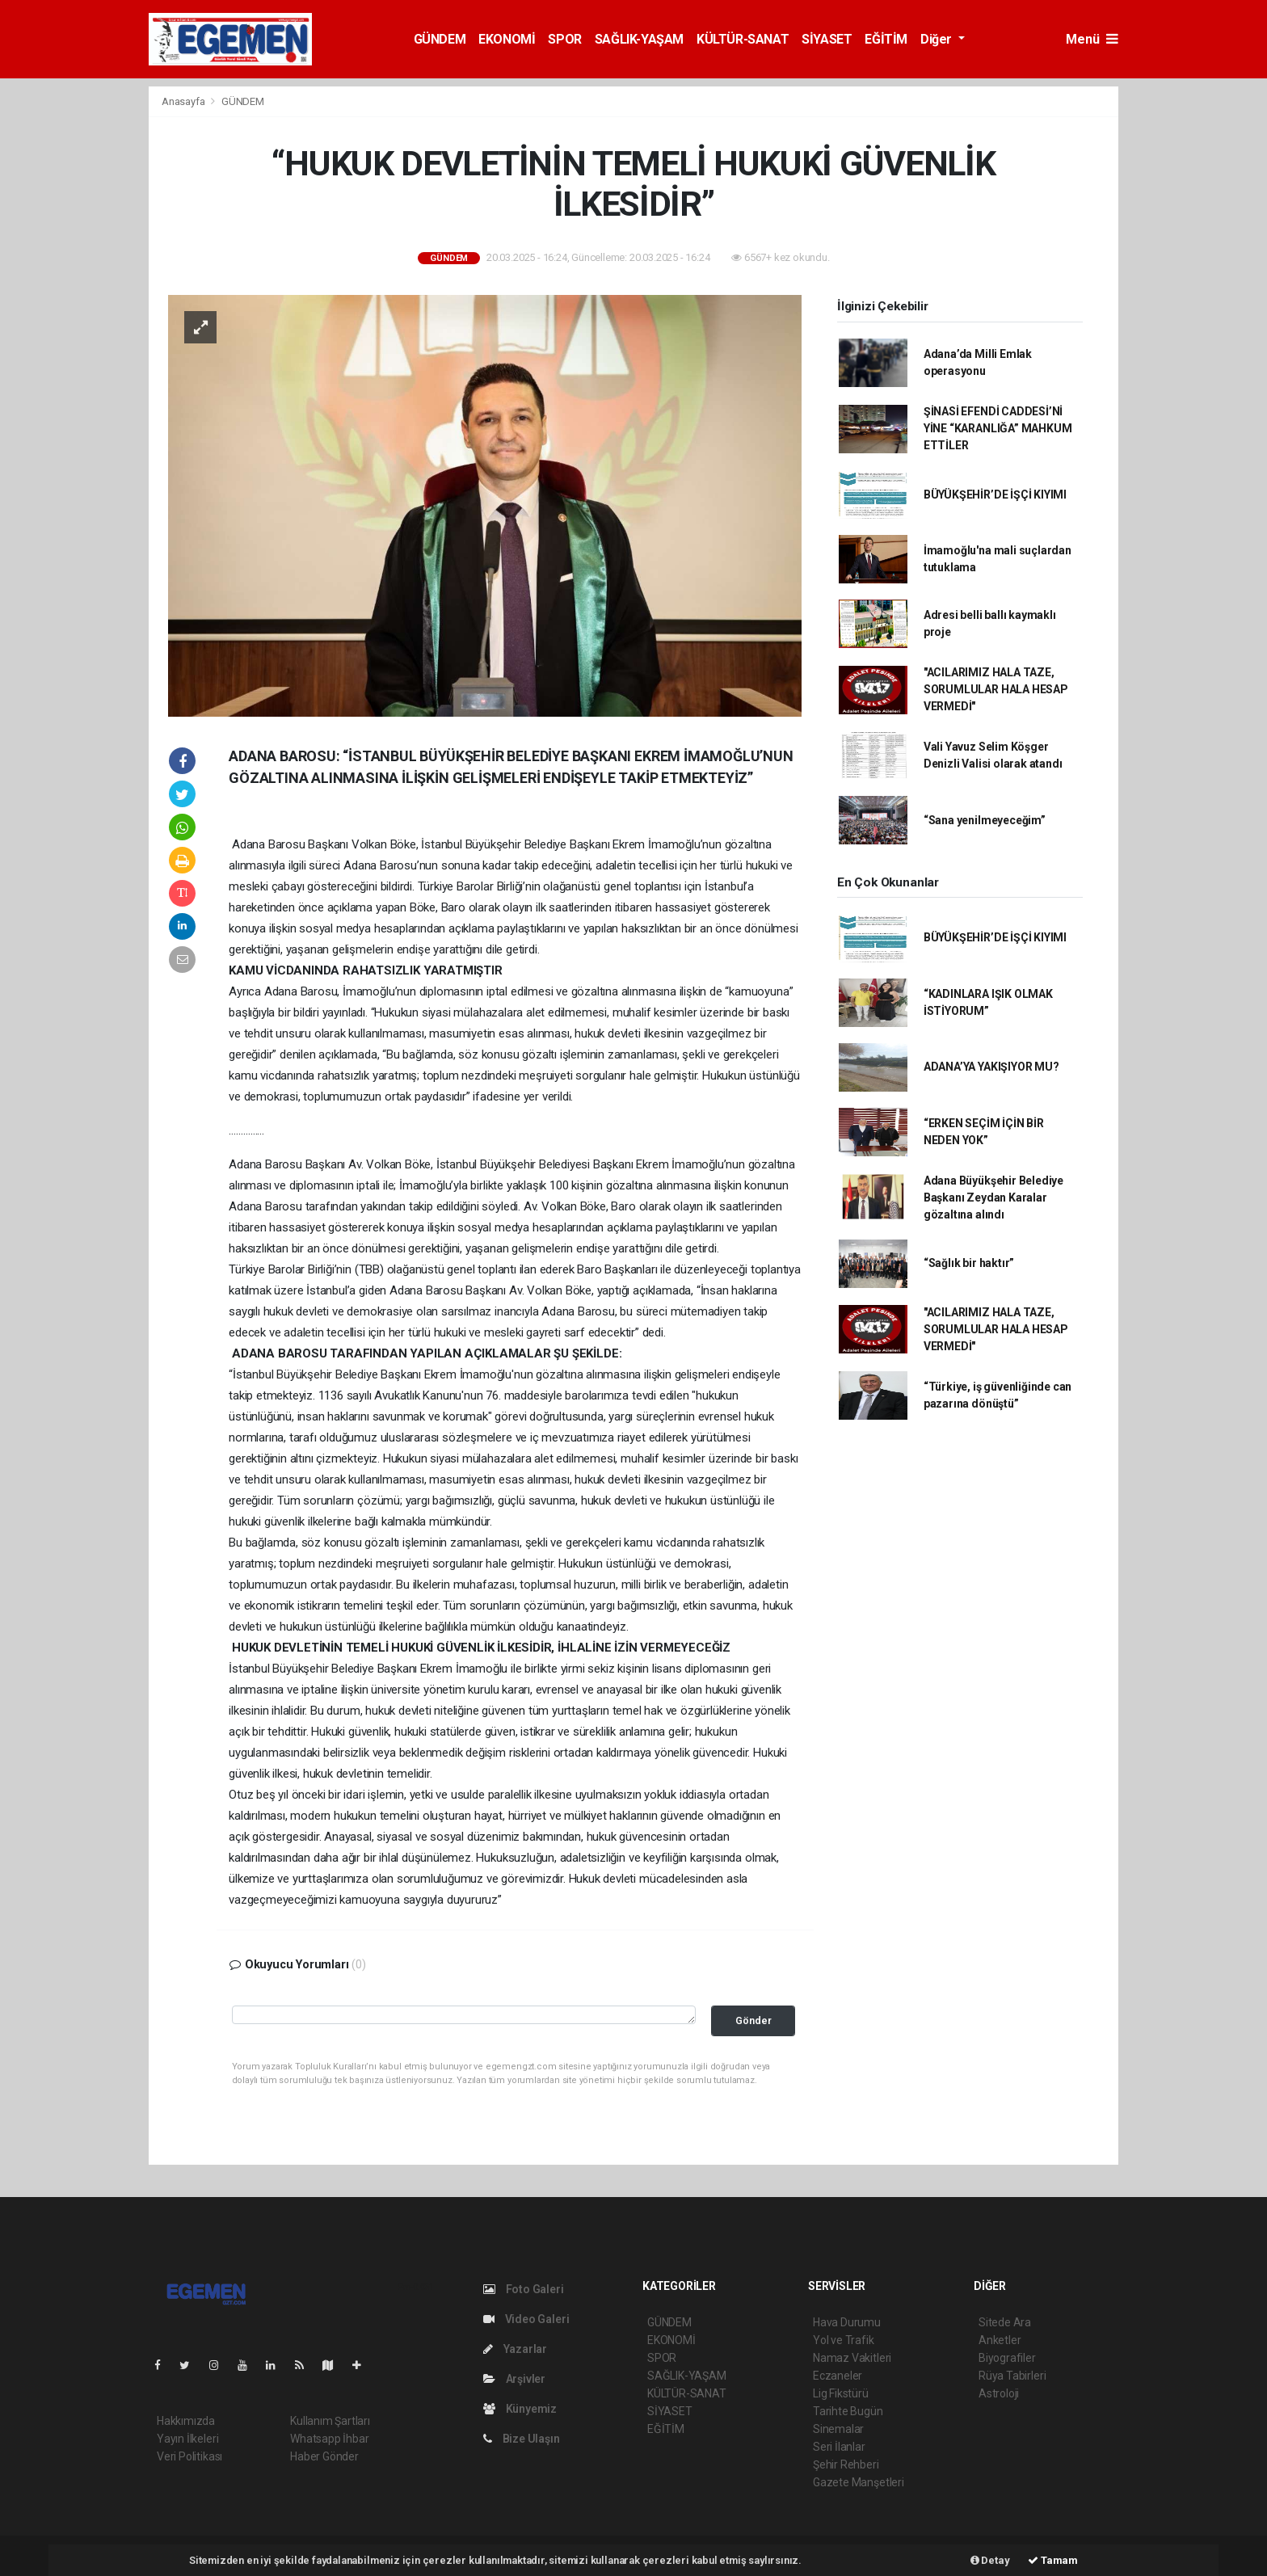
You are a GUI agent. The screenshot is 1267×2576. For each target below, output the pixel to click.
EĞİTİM (886, 39)
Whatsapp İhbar (329, 2438)
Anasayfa (184, 101)
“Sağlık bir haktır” (969, 1262)
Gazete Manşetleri (858, 2482)
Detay (990, 2560)
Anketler (1000, 2340)
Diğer (937, 39)
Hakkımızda (186, 2420)
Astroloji (999, 2393)
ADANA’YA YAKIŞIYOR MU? (991, 1066)
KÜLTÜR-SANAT (743, 39)
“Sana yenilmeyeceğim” (985, 820)
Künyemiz (520, 2408)
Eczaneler (837, 2375)
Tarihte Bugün (848, 2411)
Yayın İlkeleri (187, 2438)
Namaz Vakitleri (852, 2357)
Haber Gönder (324, 2456)
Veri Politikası (189, 2456)
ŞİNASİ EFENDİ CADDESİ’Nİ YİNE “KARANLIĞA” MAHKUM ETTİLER (998, 428)
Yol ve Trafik (843, 2340)
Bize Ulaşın (521, 2438)
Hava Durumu (847, 2322)
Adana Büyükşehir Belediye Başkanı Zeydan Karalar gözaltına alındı (993, 1197)
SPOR (564, 39)
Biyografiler (1007, 2357)
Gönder (753, 2020)
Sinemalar (838, 2428)
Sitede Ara (1005, 2322)
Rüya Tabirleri (1012, 2375)
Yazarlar (515, 2348)
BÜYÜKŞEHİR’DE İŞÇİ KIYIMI (995, 494)
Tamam (1053, 2560)
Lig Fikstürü (841, 2393)
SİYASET (827, 39)
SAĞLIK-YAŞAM (639, 39)
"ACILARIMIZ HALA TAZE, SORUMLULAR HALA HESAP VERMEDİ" (996, 689)
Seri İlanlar (839, 2446)
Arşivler (514, 2378)
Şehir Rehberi (846, 2464)
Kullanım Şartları (330, 2420)
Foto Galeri (523, 2289)
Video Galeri (526, 2319)
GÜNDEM (440, 39)
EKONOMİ (506, 39)
